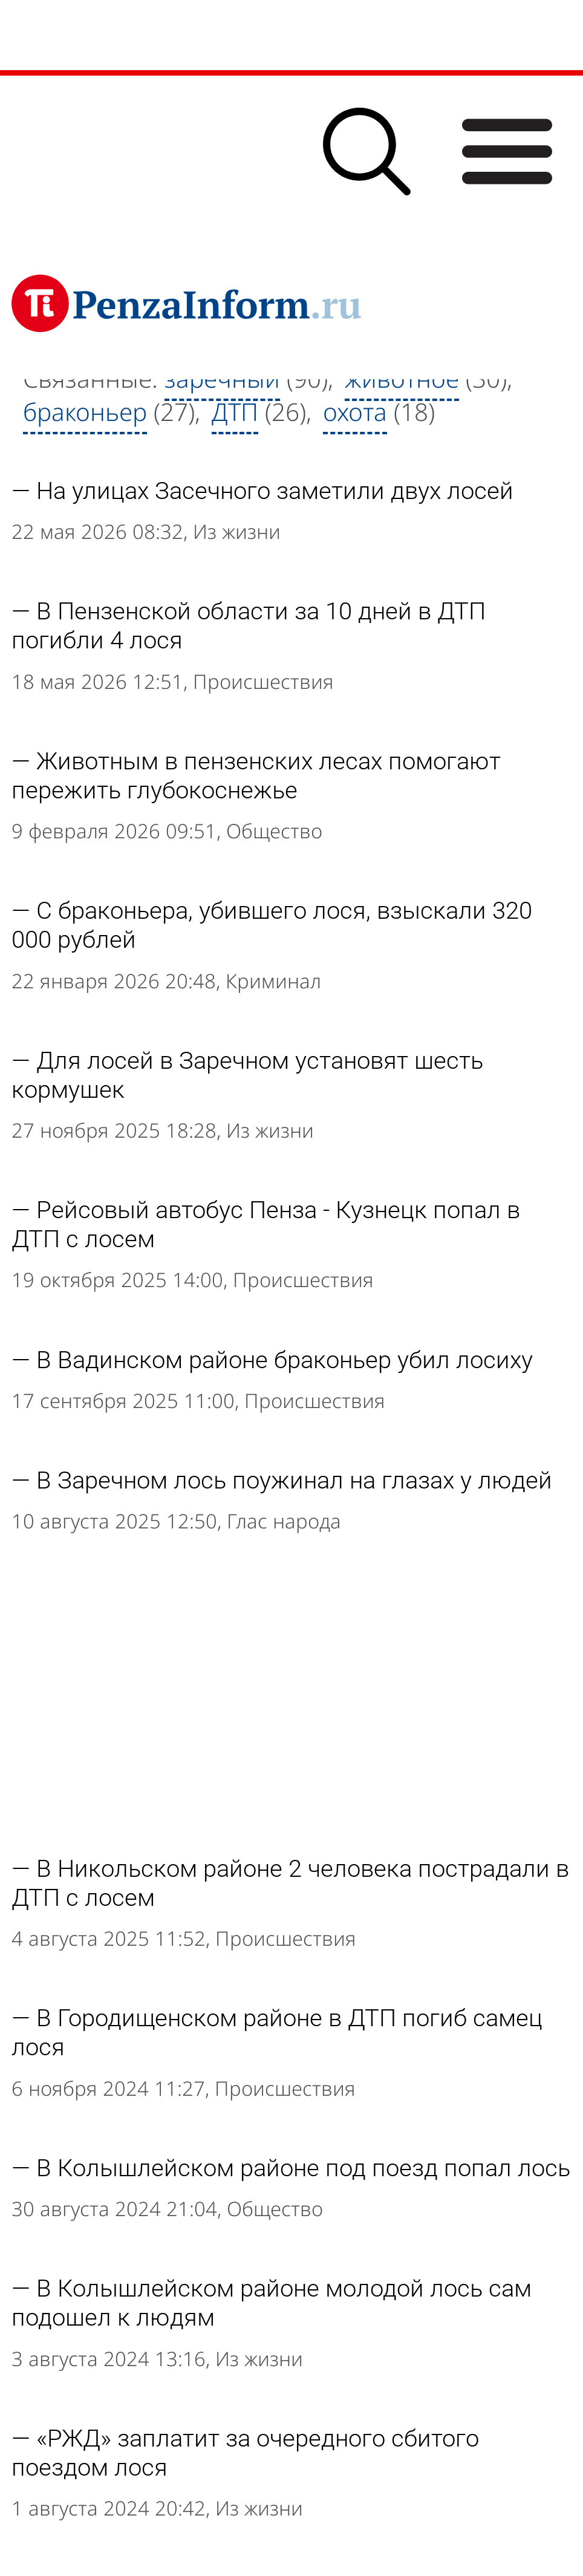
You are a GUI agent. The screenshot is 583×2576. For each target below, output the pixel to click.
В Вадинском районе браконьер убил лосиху (284, 1359)
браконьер (85, 411)
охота (355, 411)
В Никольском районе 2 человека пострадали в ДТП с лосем (290, 1883)
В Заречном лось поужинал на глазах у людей (294, 1480)
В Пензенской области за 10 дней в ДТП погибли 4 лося (248, 625)
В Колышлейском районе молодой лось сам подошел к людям (271, 2303)
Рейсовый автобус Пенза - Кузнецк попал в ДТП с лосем (265, 1224)
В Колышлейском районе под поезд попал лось (303, 2167)
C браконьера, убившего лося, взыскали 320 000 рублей (271, 925)
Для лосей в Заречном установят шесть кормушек (247, 1075)
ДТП (235, 411)
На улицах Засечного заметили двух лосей (274, 490)
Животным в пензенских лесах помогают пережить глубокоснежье (256, 775)
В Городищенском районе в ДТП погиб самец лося (276, 2032)
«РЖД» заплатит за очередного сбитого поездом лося (245, 2453)
